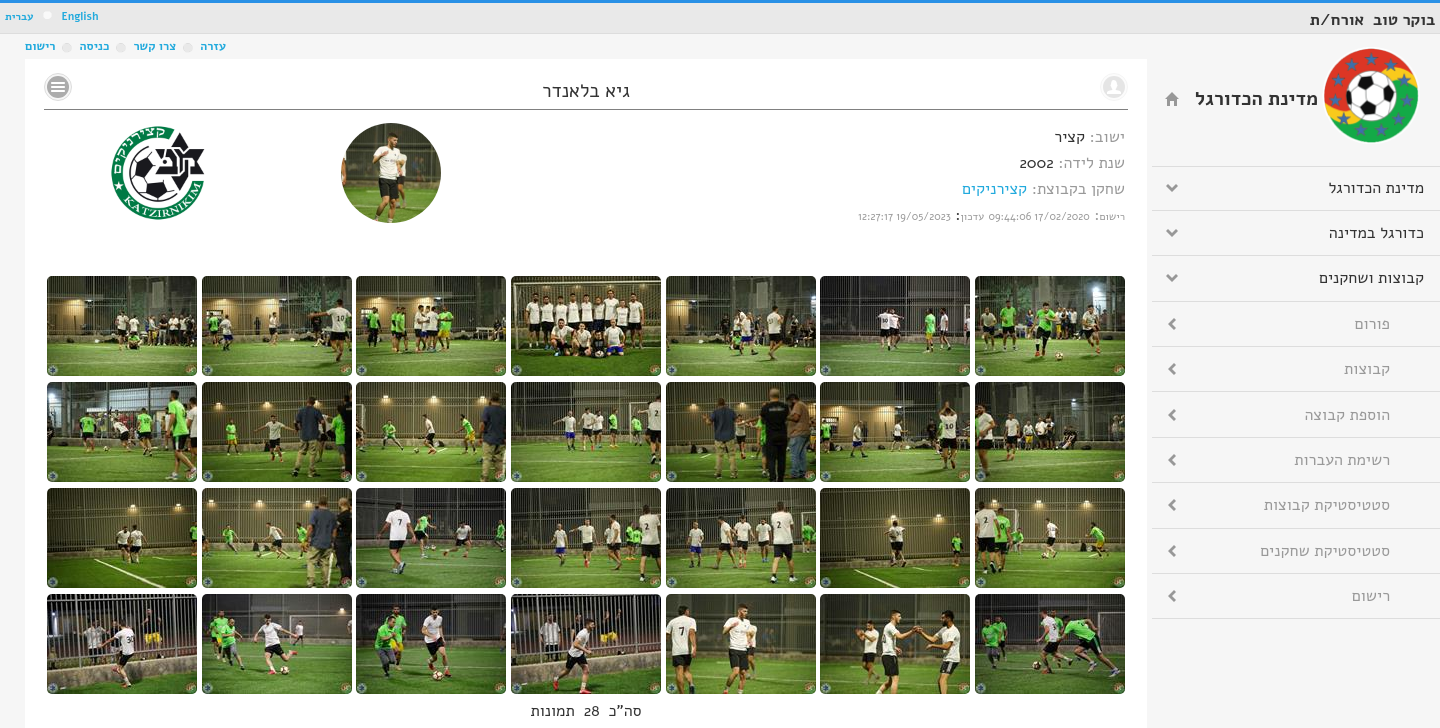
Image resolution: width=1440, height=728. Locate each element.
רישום (40, 46)
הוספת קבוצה (1347, 415)
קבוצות (1367, 369)
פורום (1372, 324)
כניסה (94, 46)
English (79, 16)
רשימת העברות (1342, 460)
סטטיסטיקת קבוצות (1327, 505)
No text (58, 87)
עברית (19, 16)
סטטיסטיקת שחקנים (1325, 551)
